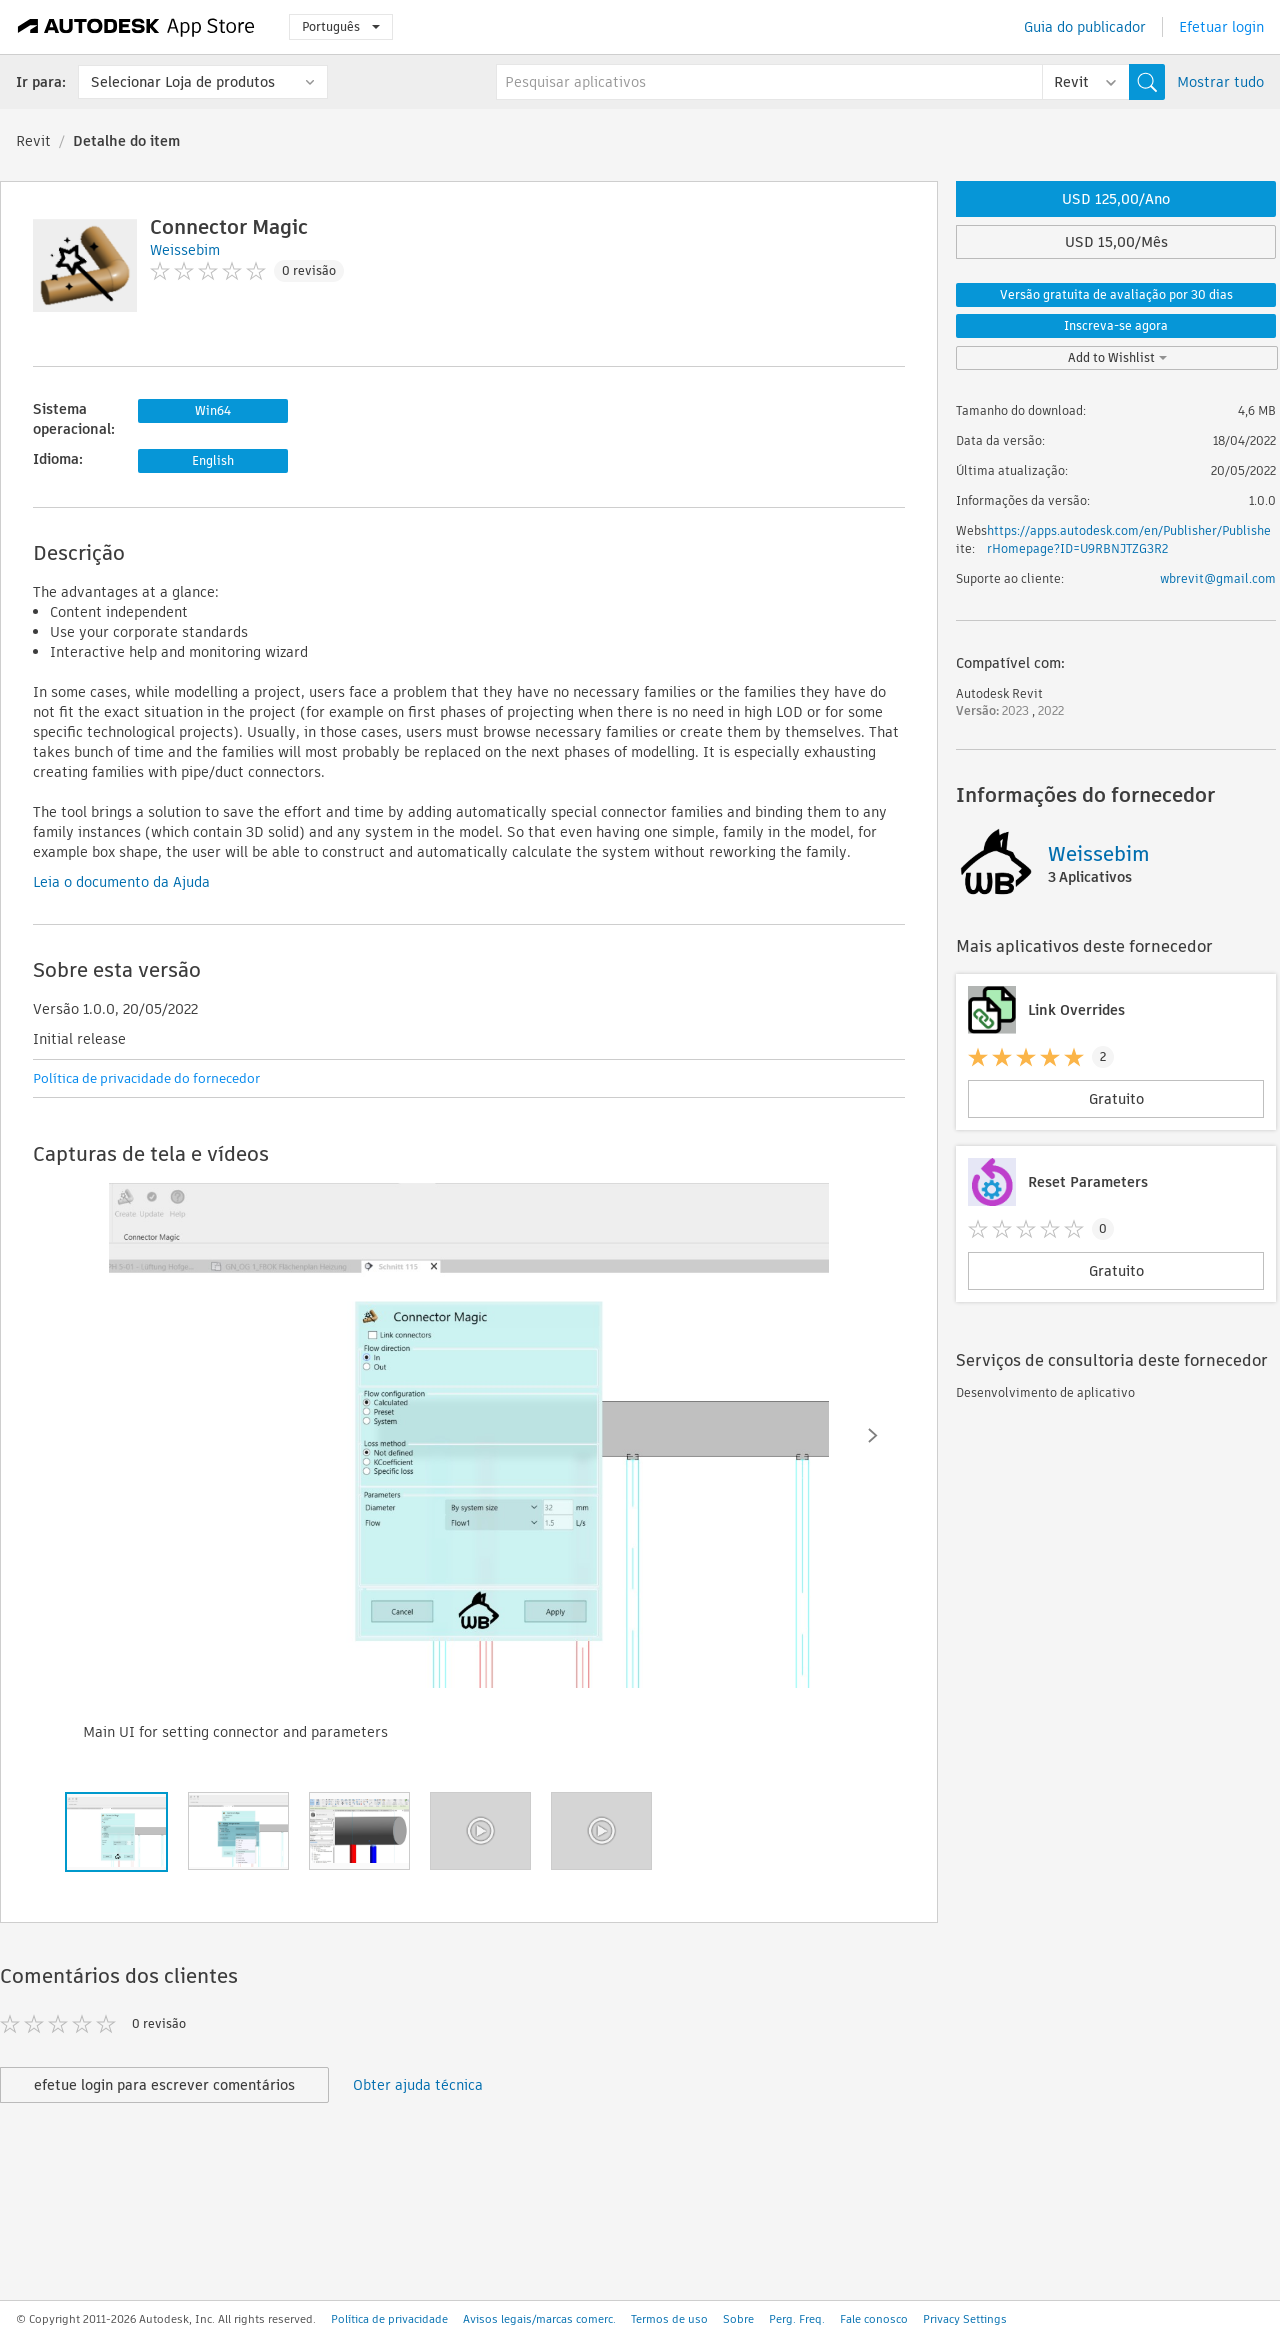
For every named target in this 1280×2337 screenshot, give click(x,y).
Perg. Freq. (797, 2319)
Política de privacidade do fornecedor (146, 1078)
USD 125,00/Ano (1116, 199)
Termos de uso (669, 2319)
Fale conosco (874, 2319)
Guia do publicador (1085, 27)
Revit (33, 141)
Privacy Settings (965, 2319)
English (213, 460)
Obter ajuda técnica (418, 2085)
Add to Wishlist (1117, 357)
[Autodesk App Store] (136, 27)
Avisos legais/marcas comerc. (539, 2319)
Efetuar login (1221, 27)
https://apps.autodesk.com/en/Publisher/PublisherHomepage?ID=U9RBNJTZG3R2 (1129, 539)
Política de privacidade (389, 2319)
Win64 (213, 410)
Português (341, 26)
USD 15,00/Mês (1116, 242)
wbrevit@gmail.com (1218, 578)
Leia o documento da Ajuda (121, 882)
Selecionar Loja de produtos (183, 82)
